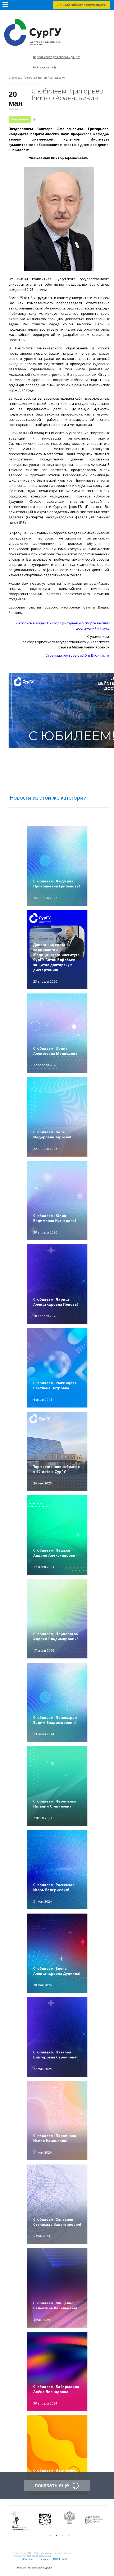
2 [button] (56, 2536)
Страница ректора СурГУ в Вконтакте (77, 655)
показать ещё (52, 2486)
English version (41, 67)
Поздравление (19, 119)
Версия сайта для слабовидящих (56, 57)
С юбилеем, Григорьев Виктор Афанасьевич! (37, 77)
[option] (23, 2521)
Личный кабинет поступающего (81, 5)
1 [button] (50, 2536)
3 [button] (63, 2536)
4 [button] (69, 2536)
